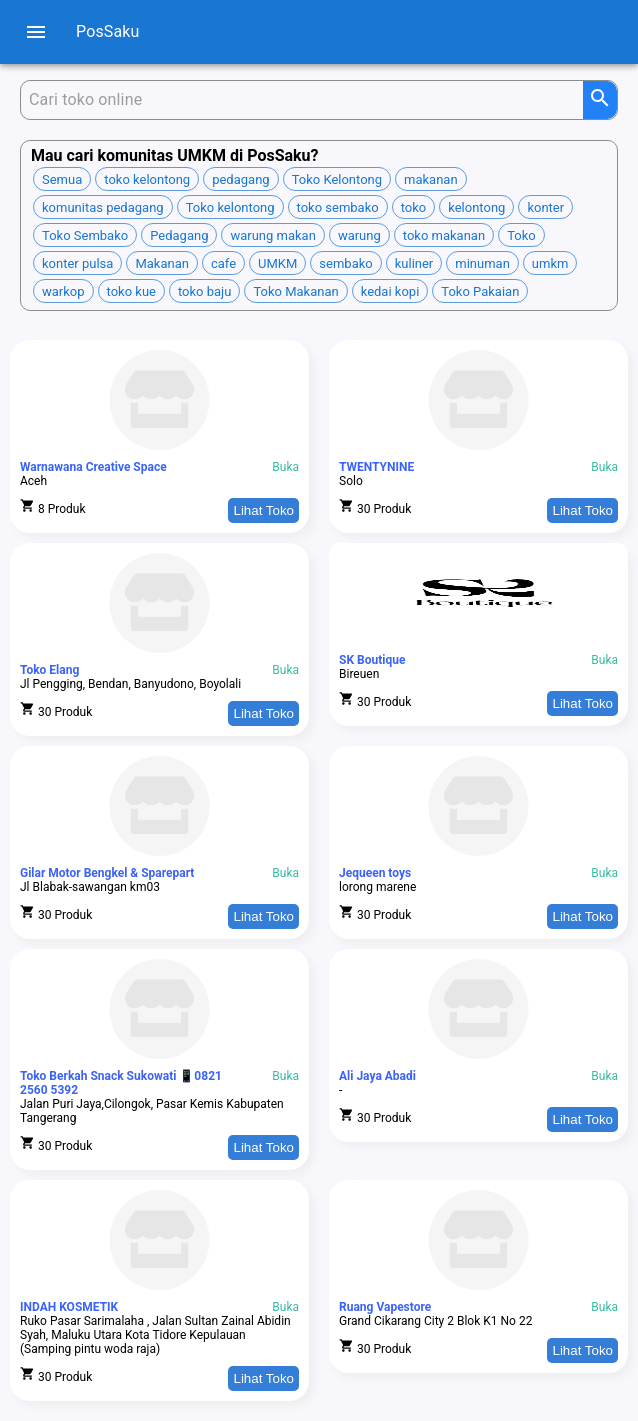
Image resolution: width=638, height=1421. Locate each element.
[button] (62, 179)
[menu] (36, 32)
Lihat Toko (263, 510)
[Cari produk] (306, 100)
